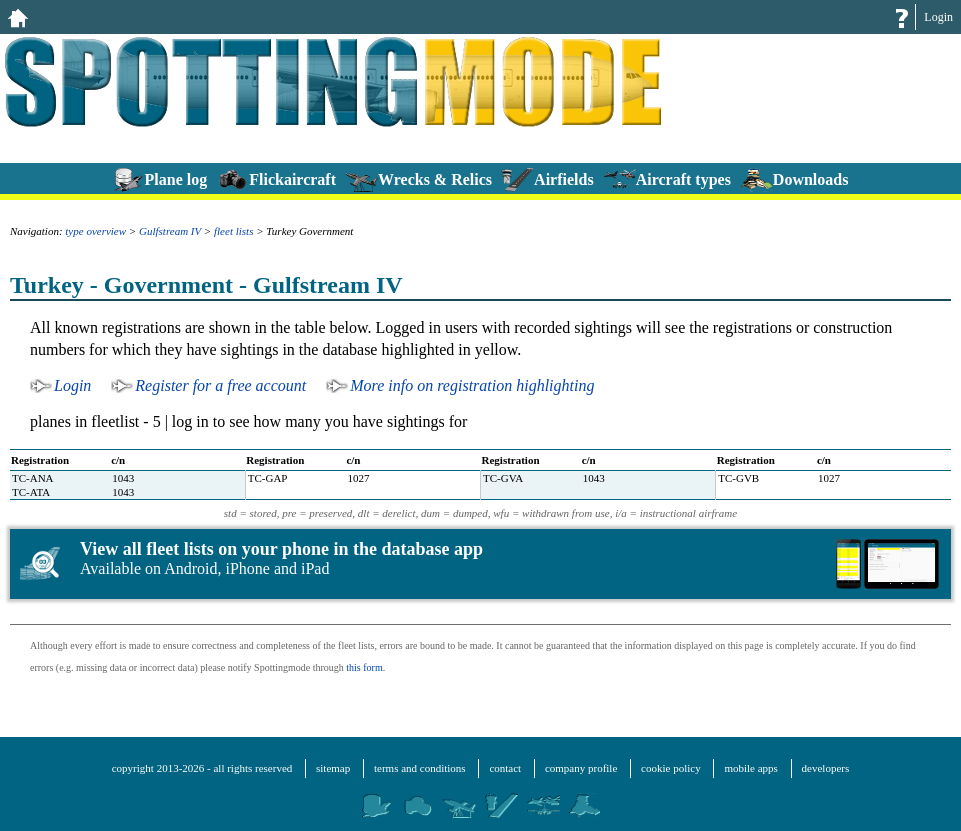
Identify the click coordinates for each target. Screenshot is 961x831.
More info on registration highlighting (472, 385)
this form (364, 667)
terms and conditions (420, 768)
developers (826, 768)
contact (505, 768)
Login (938, 17)
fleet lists (233, 231)
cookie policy (671, 768)
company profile (581, 768)
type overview (95, 231)
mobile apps (750, 768)
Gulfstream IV (170, 231)
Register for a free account (220, 385)
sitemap (333, 768)
